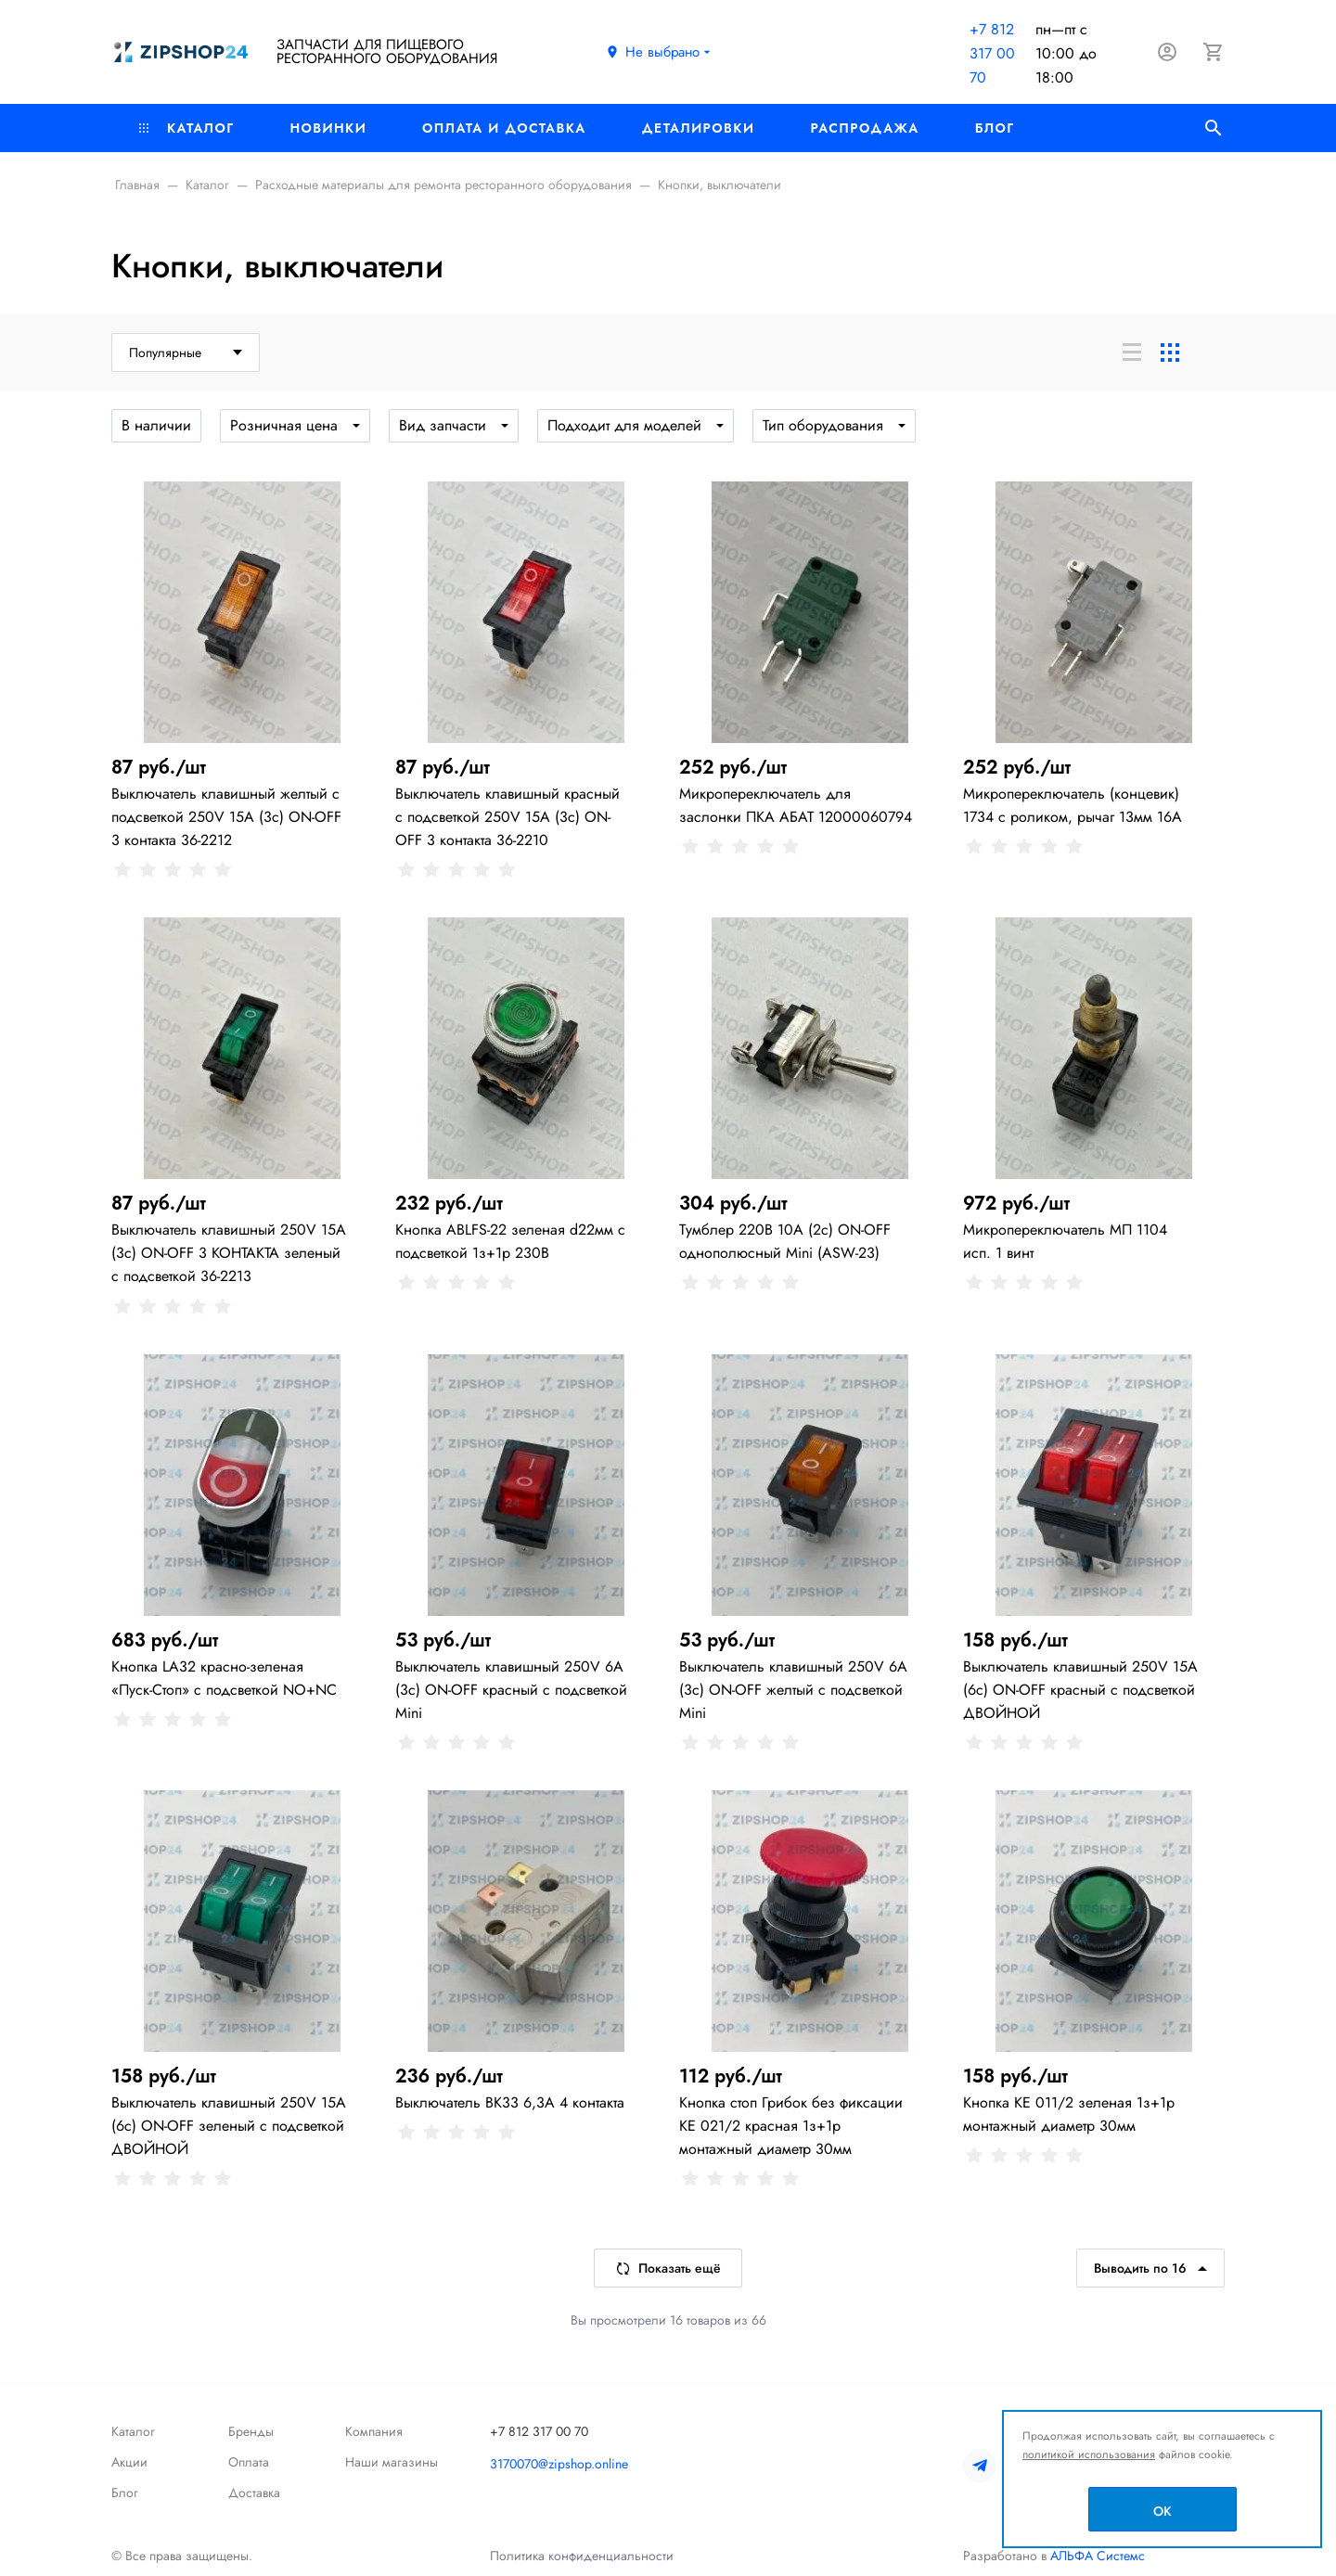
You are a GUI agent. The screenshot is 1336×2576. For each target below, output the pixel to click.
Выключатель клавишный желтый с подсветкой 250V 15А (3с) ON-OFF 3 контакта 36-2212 (226, 817)
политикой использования (1088, 2454)
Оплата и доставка (504, 128)
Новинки (327, 128)
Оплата (248, 2462)
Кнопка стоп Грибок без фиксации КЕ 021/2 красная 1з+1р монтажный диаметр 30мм (791, 2125)
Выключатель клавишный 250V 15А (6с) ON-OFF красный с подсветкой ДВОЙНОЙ (1080, 1690)
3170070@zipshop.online (559, 2463)
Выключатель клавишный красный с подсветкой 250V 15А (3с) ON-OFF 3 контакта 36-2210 (507, 817)
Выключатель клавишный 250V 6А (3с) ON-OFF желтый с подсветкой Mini (793, 1690)
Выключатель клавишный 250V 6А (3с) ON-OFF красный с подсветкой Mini (511, 1690)
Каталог (186, 128)
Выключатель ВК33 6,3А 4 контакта (509, 2102)
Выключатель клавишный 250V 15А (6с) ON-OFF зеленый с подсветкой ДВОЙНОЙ (228, 2125)
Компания (374, 2431)
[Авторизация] (1167, 52)
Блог (995, 128)
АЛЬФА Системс (1096, 2555)
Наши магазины (391, 2462)
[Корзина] (1213, 52)
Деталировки (698, 128)
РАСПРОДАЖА (864, 128)
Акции (129, 2462)
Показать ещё (668, 2268)
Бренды (251, 2431)
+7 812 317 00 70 (992, 53)
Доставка (254, 2492)
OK (1162, 2511)
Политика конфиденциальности (582, 2555)
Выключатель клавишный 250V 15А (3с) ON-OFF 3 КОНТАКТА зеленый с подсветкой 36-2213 (228, 1253)
